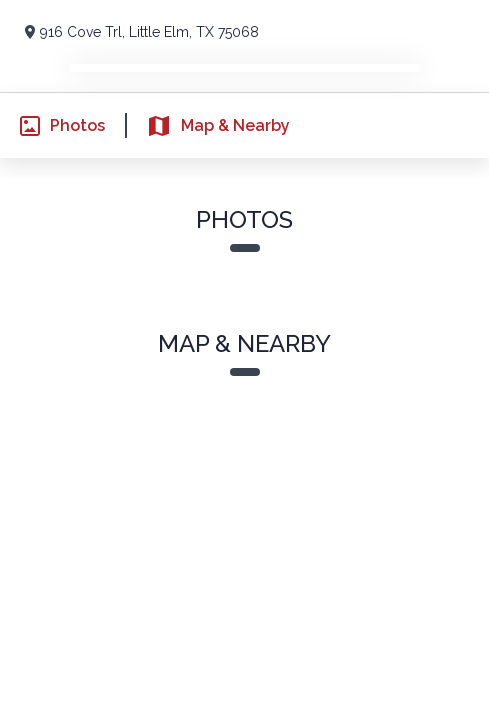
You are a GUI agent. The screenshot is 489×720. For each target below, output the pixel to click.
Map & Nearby (206, 126)
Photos (52, 126)
